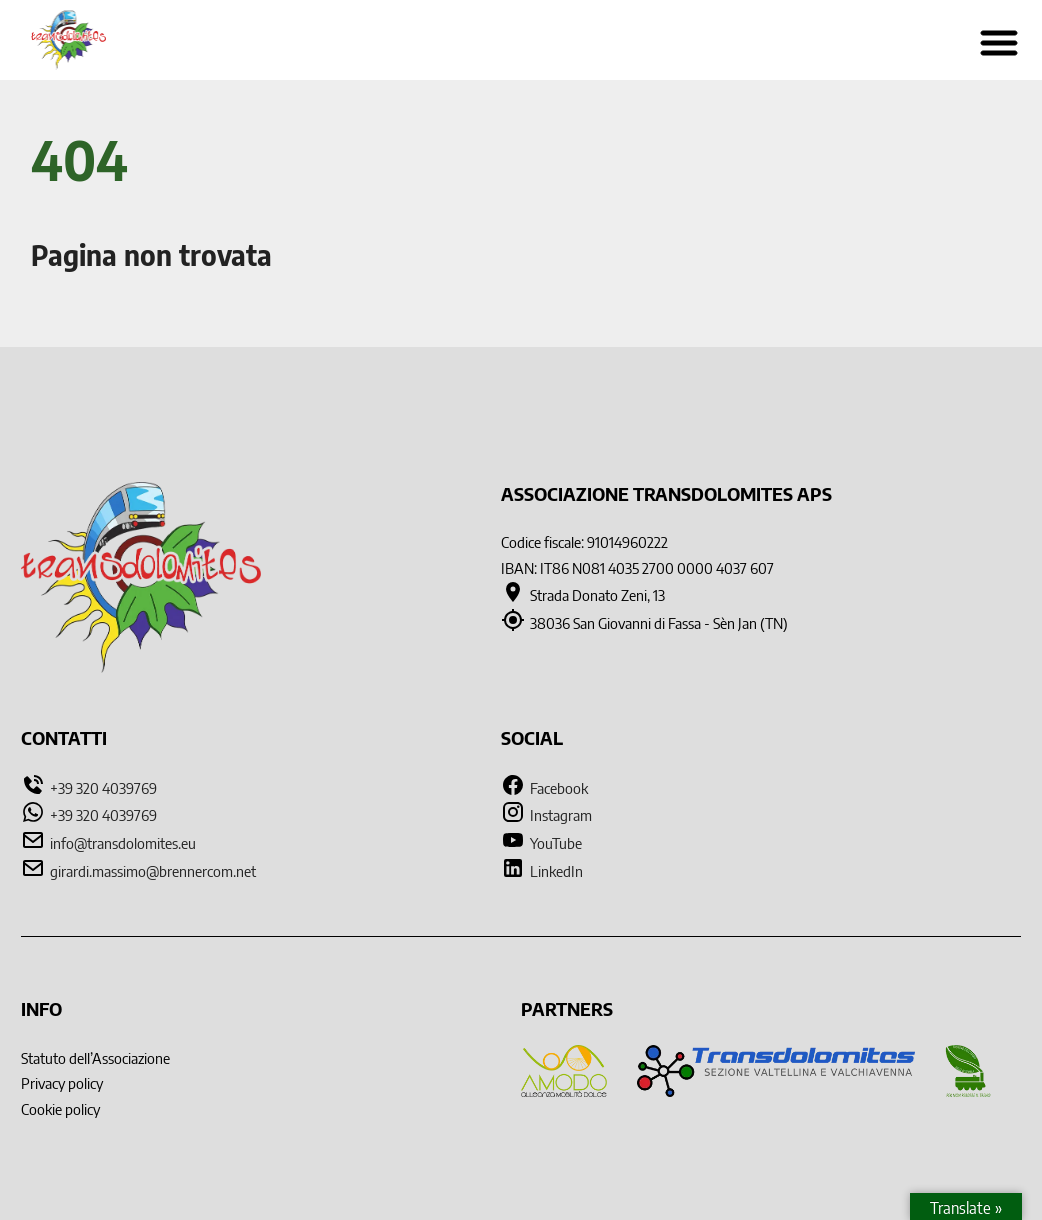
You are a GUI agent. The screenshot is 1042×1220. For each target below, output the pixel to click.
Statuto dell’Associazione (95, 1057)
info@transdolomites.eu (123, 842)
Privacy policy (62, 1082)
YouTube (541, 842)
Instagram (546, 814)
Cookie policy (60, 1108)
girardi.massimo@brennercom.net (153, 870)
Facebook (544, 787)
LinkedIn (542, 870)
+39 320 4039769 (103, 787)
